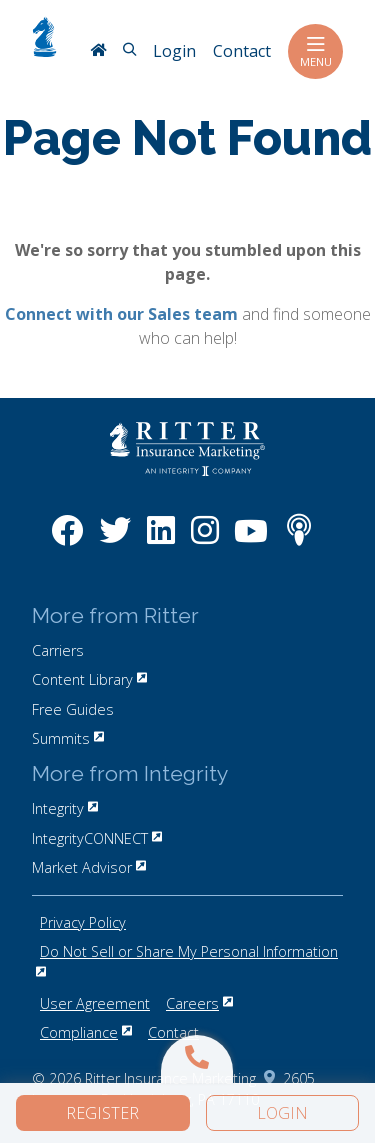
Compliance (86, 1032)
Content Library (89, 679)
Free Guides (73, 709)
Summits (68, 738)
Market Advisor (89, 867)
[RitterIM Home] (98, 52)
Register (102, 1113)
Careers (199, 1003)
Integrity (65, 808)
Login (282, 1113)
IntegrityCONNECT (97, 838)
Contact (173, 1032)
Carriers (58, 650)
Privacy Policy (83, 922)
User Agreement (95, 1003)
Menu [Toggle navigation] (315, 51)
